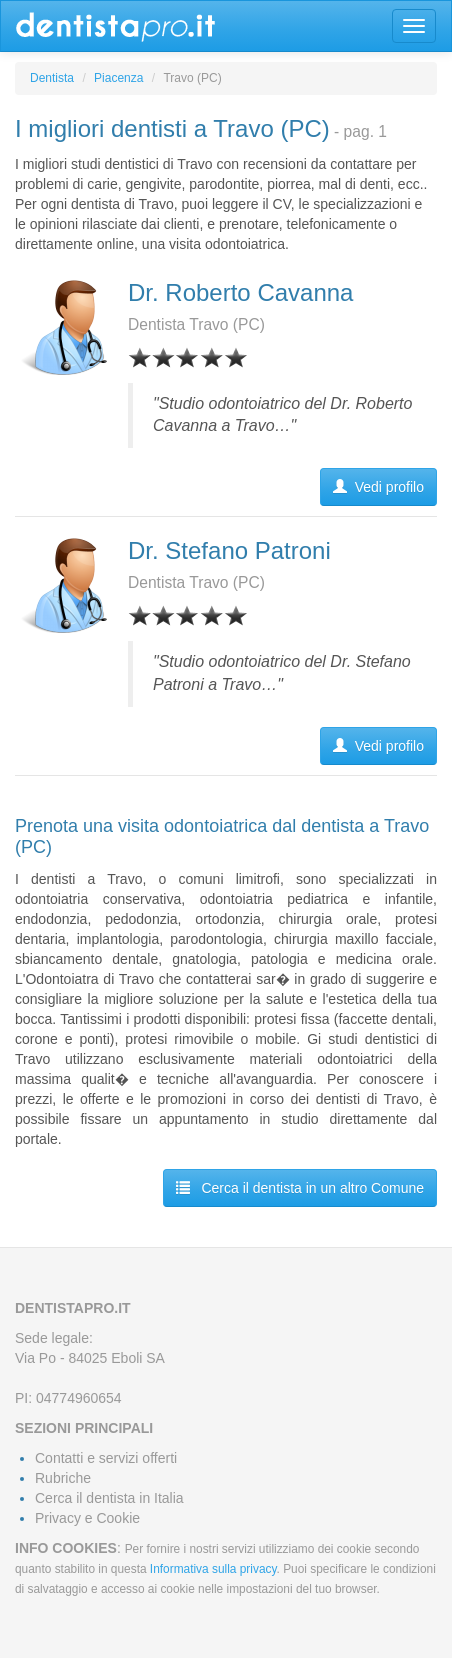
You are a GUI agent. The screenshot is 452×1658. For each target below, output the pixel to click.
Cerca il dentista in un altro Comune (300, 1188)
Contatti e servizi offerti (106, 1458)
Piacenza (118, 78)
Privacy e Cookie (87, 1518)
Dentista (52, 78)
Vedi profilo (378, 487)
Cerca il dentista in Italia (109, 1498)
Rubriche (63, 1478)
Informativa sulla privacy (213, 1569)
